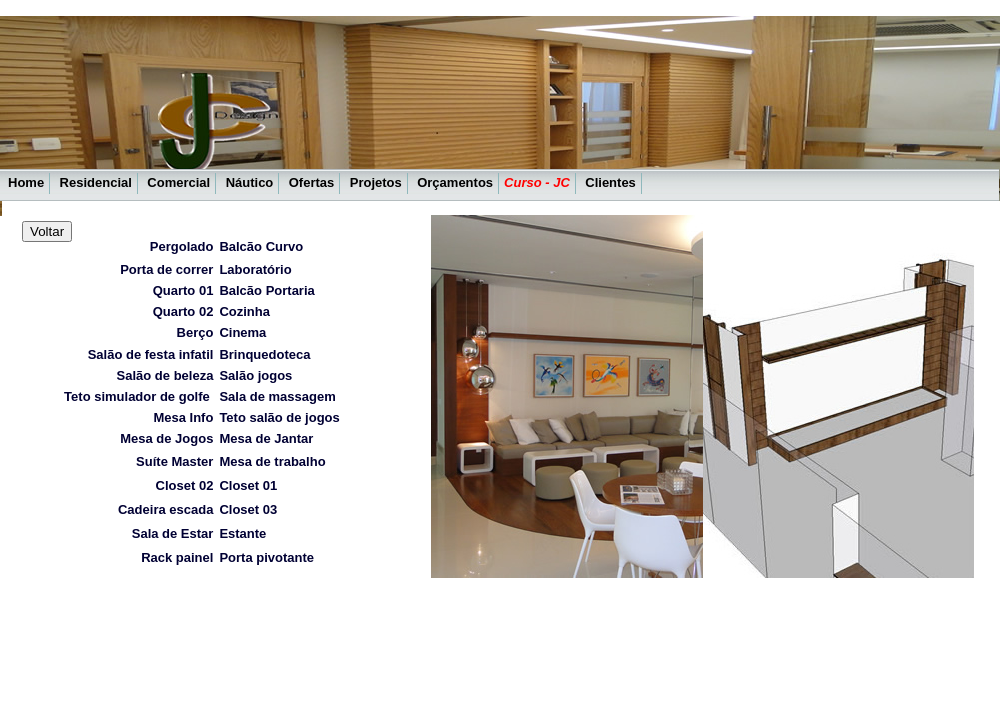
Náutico (250, 182)
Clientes (610, 182)
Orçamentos (455, 182)
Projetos (376, 182)
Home (26, 182)
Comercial (178, 182)
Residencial (96, 182)
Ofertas (312, 182)
